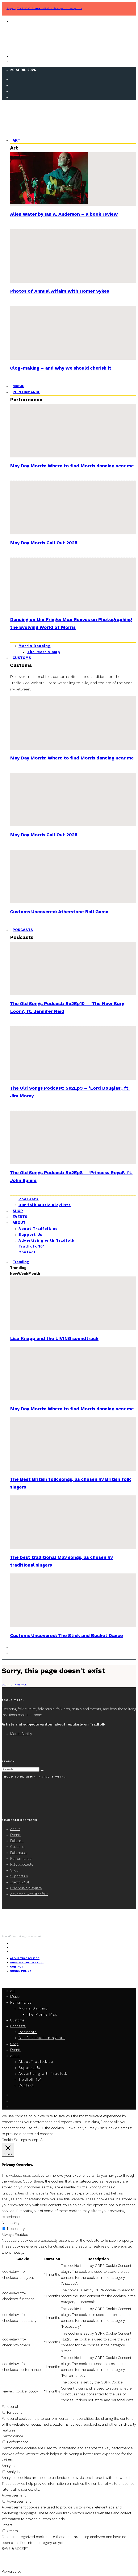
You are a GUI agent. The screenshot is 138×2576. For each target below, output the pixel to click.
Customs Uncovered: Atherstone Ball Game (59, 911)
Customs (22, 658)
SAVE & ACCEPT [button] (15, 2548)
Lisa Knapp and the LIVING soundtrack (54, 1338)
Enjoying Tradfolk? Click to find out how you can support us (44, 8)
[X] (12, 85)
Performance (26, 392)
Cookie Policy (20, 1970)
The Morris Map (43, 652)
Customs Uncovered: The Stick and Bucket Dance (66, 1635)
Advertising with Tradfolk (46, 1240)
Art (16, 140)
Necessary (16, 2229)
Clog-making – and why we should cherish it (60, 368)
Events (20, 1217)
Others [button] (7, 2525)
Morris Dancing (34, 646)
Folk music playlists (26, 1888)
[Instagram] (12, 91)
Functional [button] (10, 2406)
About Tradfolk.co (38, 1229)
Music (18, 386)
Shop (18, 1211)
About (19, 1222)
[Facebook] (12, 79)
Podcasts (23, 930)
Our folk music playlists (44, 1205)
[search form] (20, 1769)
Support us (19, 1876)
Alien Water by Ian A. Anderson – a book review (64, 214)
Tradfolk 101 (31, 1246)
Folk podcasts (21, 1864)
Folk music (18, 1853)
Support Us (30, 1234)
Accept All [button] (36, 2140)
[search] (42, 1770)
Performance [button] (12, 2436)
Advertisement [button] (14, 2495)
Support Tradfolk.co (26, 1962)
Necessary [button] (11, 2223)
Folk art (17, 1841)
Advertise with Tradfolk (29, 1894)
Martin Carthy (21, 1734)
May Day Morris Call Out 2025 (44, 542)
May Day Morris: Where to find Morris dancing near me (72, 465)
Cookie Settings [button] (14, 2140)
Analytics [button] (9, 2466)
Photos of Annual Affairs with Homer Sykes (59, 291)
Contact (27, 1252)
